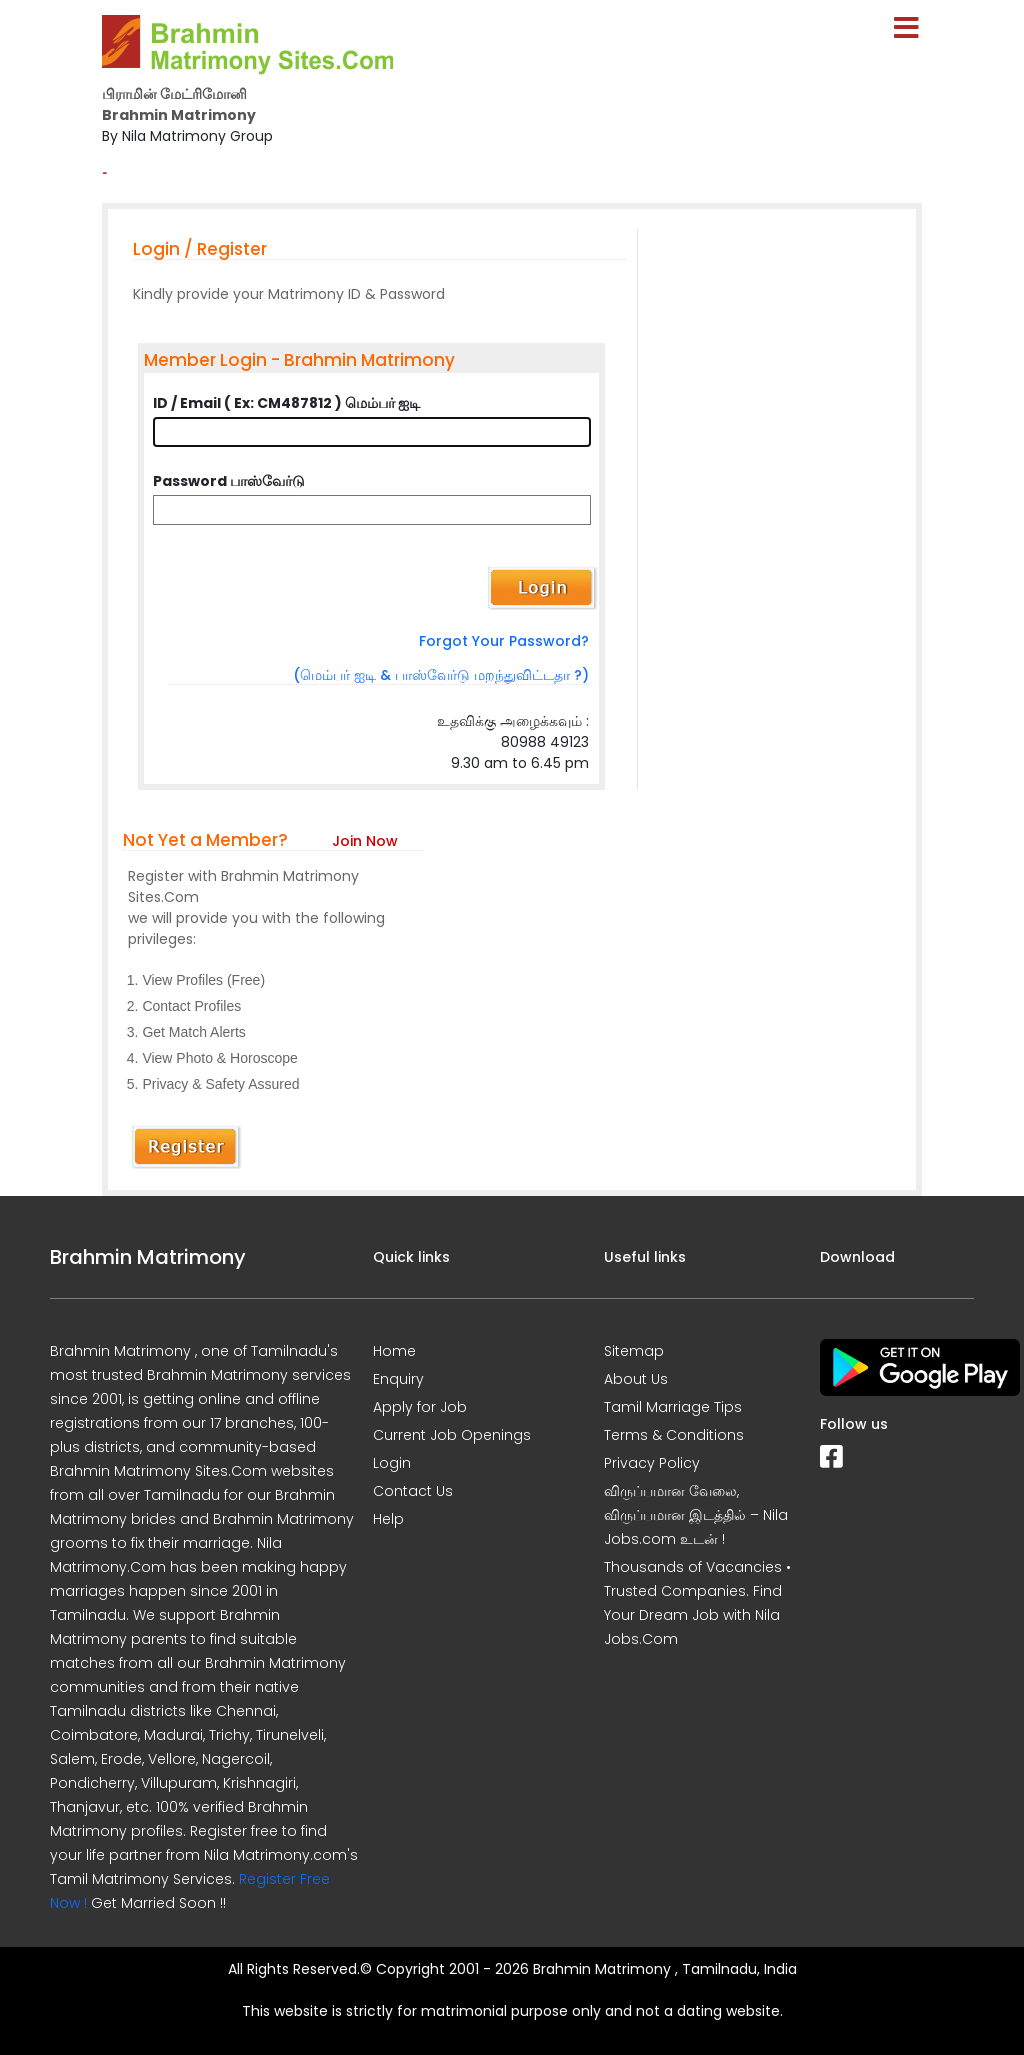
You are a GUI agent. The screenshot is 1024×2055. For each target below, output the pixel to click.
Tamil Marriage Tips (673, 1407)
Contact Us (413, 1491)
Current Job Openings (452, 1435)
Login (392, 1463)
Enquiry (398, 1379)
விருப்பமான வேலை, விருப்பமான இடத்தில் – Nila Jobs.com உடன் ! (696, 1515)
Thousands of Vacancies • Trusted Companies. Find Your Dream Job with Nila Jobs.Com (697, 1603)
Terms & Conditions (674, 1435)
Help (388, 1519)
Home (394, 1351)
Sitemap (634, 1351)
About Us (636, 1379)
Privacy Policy (652, 1463)
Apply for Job (420, 1407)
